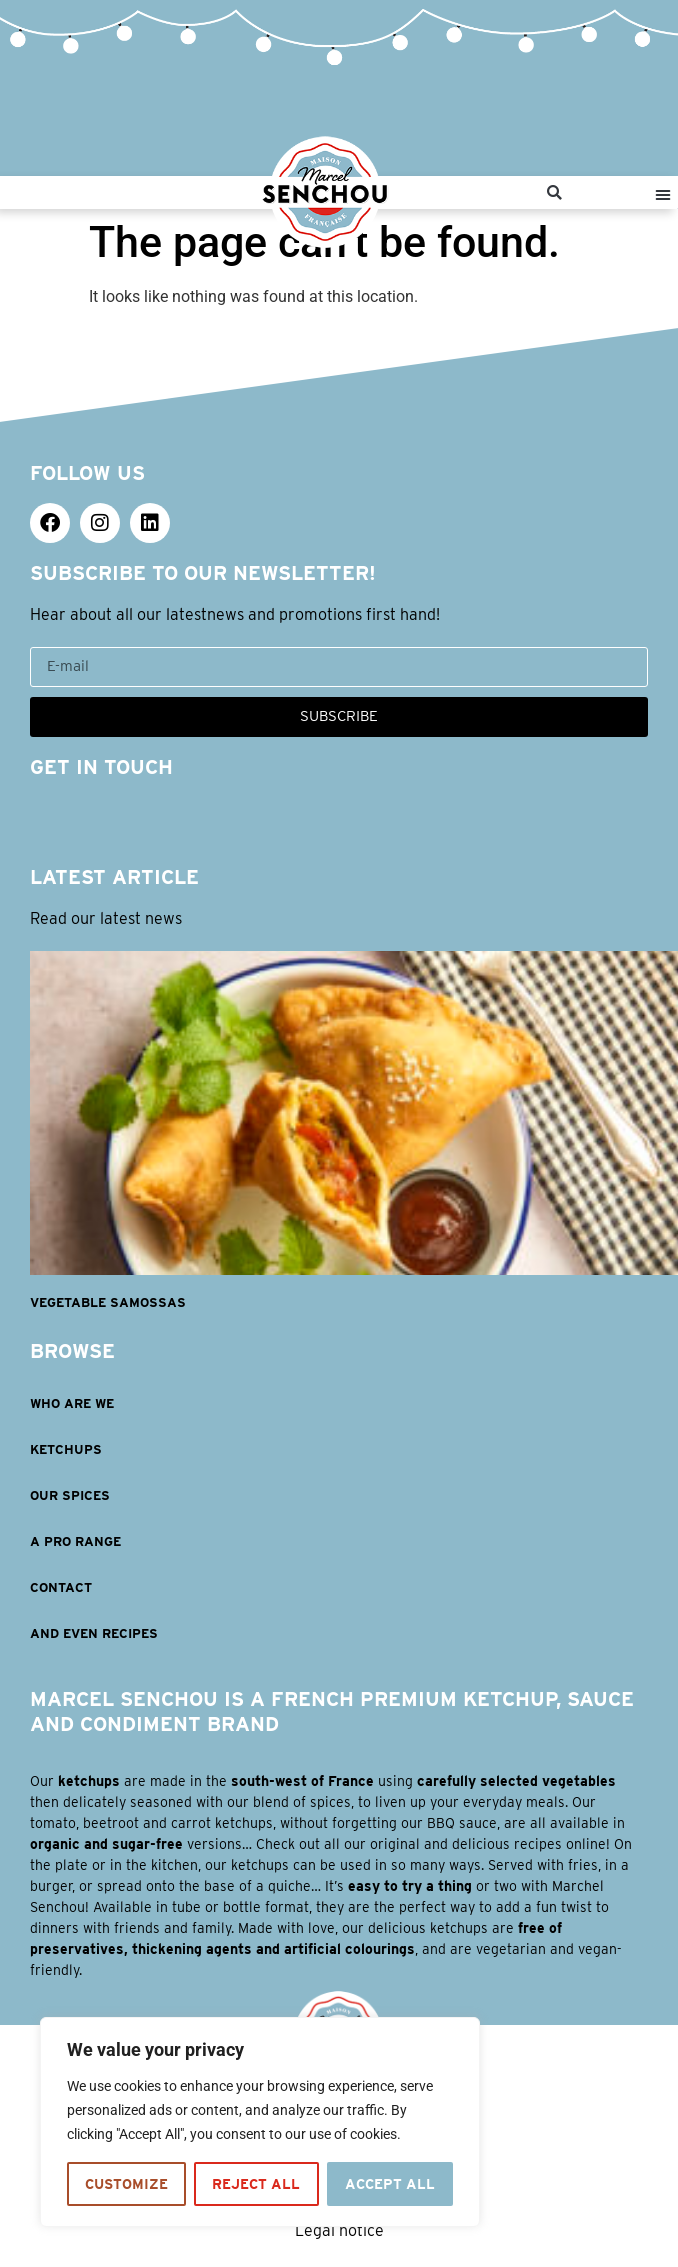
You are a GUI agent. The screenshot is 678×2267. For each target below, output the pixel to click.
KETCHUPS (66, 1449)
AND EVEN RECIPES (94, 1633)
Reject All (256, 2184)
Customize (126, 2184)
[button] (554, 192)
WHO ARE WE (72, 1403)
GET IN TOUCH (101, 767)
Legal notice (339, 2230)
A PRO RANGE (75, 1541)
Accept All (390, 2184)
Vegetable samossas (108, 1302)
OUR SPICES (70, 1495)
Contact (61, 1587)
